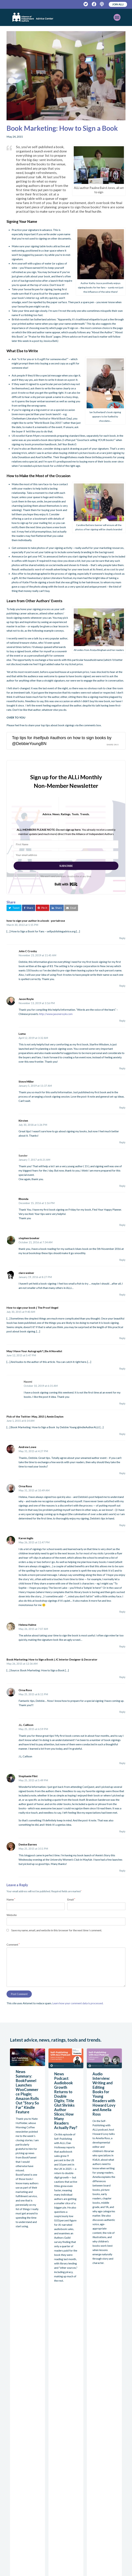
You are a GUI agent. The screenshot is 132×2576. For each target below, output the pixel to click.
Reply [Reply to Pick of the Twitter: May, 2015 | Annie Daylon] (122, 1433)
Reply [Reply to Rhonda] (122, 1224)
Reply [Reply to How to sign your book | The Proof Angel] (122, 1338)
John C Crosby (28, 951)
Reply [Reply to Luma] (122, 1068)
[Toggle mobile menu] (117, 17)
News (20, 2412)
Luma (22, 1033)
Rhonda (23, 1198)
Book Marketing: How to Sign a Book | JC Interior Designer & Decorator (52, 1659)
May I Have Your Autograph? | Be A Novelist (34, 1351)
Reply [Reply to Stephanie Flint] (122, 1831)
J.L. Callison (26, 1724)
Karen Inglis (26, 1538)
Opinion (21, 2420)
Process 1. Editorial (28, 2436)
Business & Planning (28, 2373)
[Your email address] (66, 855)
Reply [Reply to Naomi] (122, 1403)
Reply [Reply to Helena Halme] (122, 1646)
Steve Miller (26, 1081)
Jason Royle (26, 998)
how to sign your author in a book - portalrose (36, 920)
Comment (13, 1944)
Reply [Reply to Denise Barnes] (122, 1870)
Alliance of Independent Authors (36, 2365)
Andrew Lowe (27, 1447)
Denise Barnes (28, 1844)
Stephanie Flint (28, 1776)
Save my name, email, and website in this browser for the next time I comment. (56, 1930)
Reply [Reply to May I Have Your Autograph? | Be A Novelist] (122, 1368)
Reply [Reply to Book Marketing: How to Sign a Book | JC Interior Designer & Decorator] (122, 1677)
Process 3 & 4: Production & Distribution (41, 2451)
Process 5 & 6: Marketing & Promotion (40, 2459)
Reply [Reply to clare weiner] (122, 1294)
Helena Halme (27, 1624)
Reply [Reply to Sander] (122, 1185)
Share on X (113, 745)
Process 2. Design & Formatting (35, 2444)
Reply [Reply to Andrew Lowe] (122, 1473)
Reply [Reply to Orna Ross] (122, 1525)
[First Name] (66, 844)
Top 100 (22, 2475)
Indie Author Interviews (31, 2388)
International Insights (29, 2396)
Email (71, 1899)
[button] (14, 908)
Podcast (22, 2428)
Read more (26, 2287)
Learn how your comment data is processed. (77, 2003)
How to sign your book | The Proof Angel (32, 1307)
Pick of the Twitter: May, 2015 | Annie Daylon (35, 1416)
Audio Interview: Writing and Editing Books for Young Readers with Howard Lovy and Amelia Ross (104, 2094)
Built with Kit (66, 884)
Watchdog (23, 2483)
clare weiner (26, 1272)
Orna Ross (25, 1486)
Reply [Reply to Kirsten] (122, 1142)
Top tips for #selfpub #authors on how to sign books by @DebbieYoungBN (61, 740)
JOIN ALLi (118, 4)
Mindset (22, 2404)
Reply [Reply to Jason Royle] (122, 1020)
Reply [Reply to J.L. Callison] (122, 1763)
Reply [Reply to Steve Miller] (122, 1107)
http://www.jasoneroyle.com (56, 1013)
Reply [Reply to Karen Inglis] (122, 1611)
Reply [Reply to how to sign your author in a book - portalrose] (122, 938)
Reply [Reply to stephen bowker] (122, 1259)
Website (12, 1915)
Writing (21, 2491)
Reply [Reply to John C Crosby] (122, 985)
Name (11, 1899)
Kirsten (23, 1120)
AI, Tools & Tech (26, 2357)
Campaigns (23, 2380)
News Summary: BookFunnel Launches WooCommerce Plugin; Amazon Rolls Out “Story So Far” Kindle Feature (27, 2091)
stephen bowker (29, 1238)
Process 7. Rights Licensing (33, 2467)
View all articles (24, 2306)
